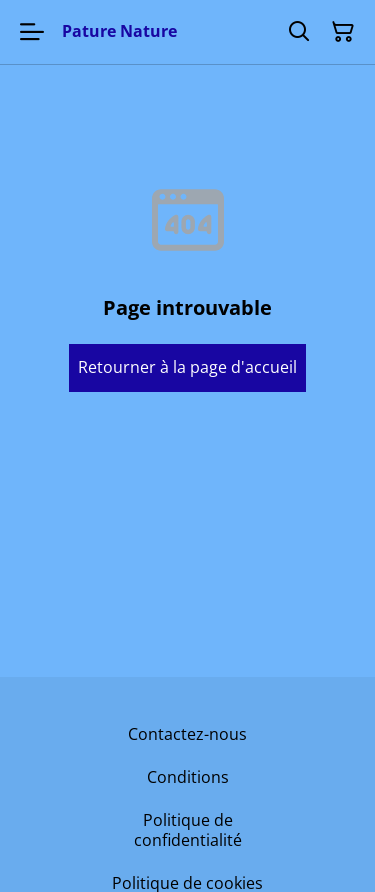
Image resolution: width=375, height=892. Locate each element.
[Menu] (32, 32)
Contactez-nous (187, 734)
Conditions (188, 777)
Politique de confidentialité (188, 829)
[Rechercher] (299, 32)
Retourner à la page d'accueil (187, 367)
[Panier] (343, 32)
